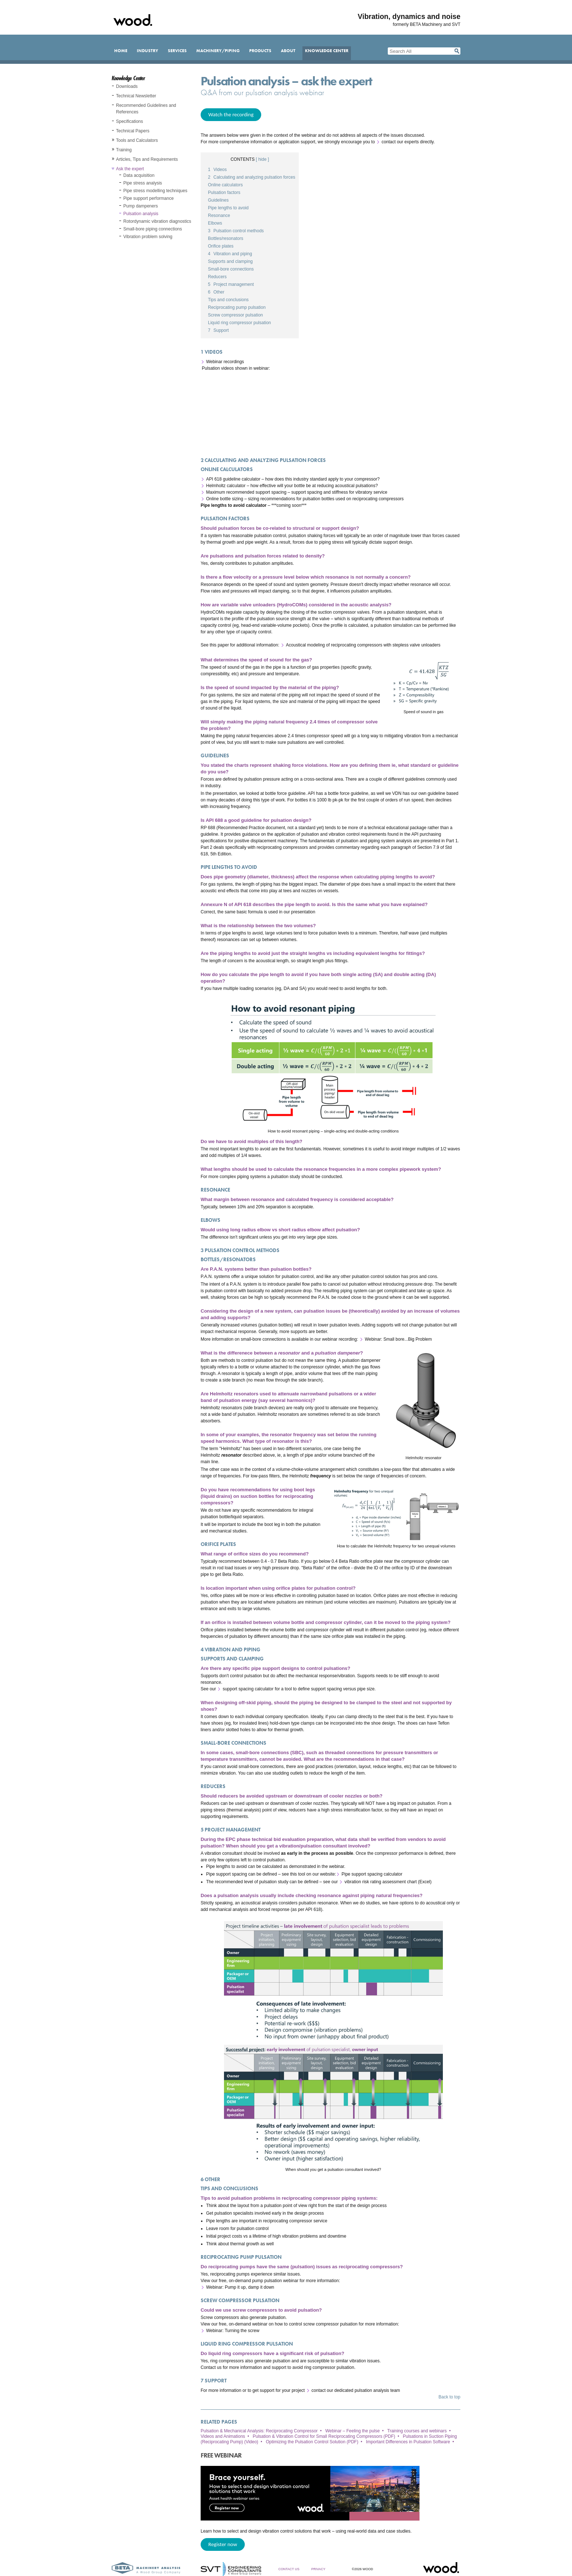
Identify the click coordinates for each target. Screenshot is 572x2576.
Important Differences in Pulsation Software (408, 2441)
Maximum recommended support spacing (246, 492)
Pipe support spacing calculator (371, 1874)
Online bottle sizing (224, 498)
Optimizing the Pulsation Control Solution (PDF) (312, 2441)
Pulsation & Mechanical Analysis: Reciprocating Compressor (259, 2430)
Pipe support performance (148, 198)
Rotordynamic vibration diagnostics (157, 221)
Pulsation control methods (236, 230)
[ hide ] (262, 159)
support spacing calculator (248, 1688)
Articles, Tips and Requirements (147, 159)
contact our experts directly (408, 141)
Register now (222, 2544)
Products (260, 51)
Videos (217, 169)
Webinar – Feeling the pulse (352, 2430)
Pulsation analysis (140, 213)
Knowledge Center (326, 51)
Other (216, 292)
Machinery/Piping (218, 51)
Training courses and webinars (417, 2430)
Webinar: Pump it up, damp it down (240, 2287)
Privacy (318, 2569)
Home (120, 51)
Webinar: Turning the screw (232, 2330)
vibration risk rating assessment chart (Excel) (388, 1881)
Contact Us (288, 2569)
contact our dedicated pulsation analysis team (356, 2390)
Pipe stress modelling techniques (155, 190)
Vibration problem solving (148, 236)
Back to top (449, 2397)
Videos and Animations (223, 2436)
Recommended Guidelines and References (146, 108)
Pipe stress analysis (142, 183)
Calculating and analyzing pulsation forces (251, 177)
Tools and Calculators (137, 140)
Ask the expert (130, 168)
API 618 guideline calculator (233, 479)
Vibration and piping (230, 253)
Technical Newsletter (136, 95)
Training (124, 149)
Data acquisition (138, 175)
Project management (231, 284)
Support (218, 330)
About (288, 51)
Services (177, 51)
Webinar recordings (225, 361)
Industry (147, 51)
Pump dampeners (140, 206)
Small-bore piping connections (152, 229)
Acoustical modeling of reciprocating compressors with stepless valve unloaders (363, 645)
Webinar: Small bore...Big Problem (398, 1339)
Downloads (127, 86)
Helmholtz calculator (226, 485)
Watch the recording (231, 114)
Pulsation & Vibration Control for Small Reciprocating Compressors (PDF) (324, 2436)
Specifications (129, 121)
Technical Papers (132, 130)
